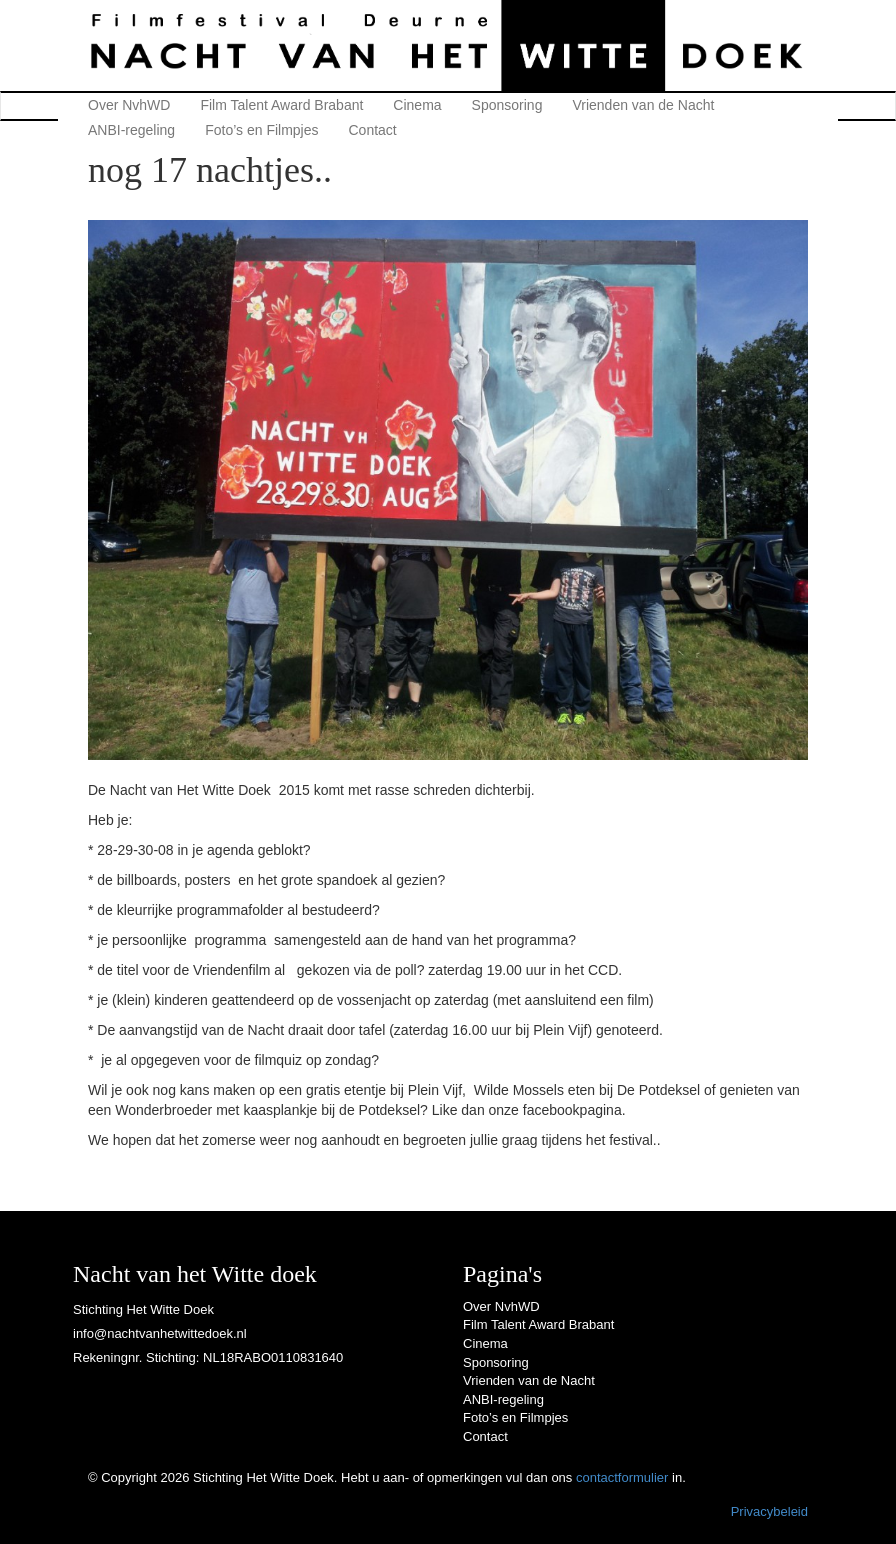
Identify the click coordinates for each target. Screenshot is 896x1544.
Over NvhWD (129, 105)
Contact (373, 130)
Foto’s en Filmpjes (261, 130)
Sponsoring (507, 105)
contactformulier (622, 1477)
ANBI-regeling (131, 130)
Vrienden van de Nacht (643, 105)
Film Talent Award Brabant (281, 105)
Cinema (417, 105)
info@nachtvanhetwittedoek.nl (160, 1333)
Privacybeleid (769, 1511)
